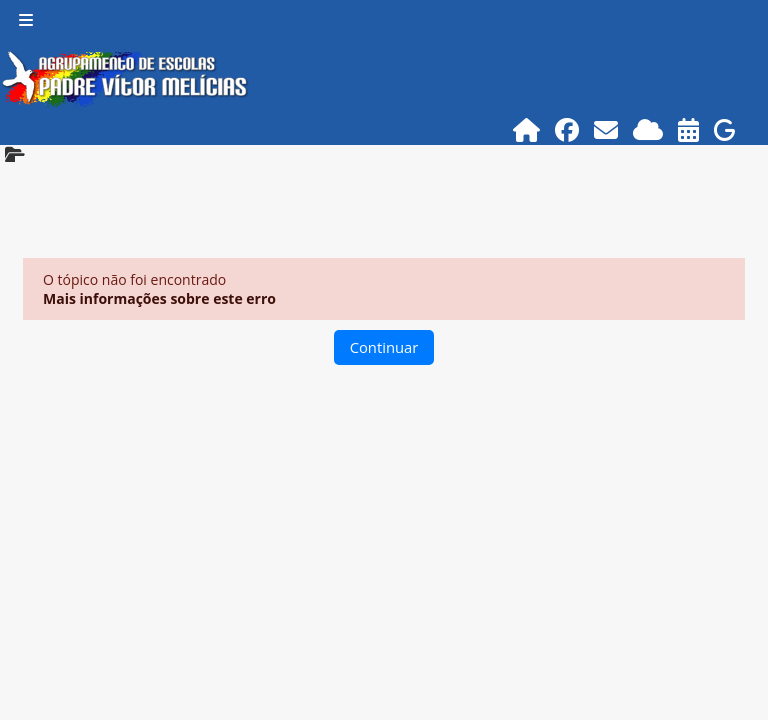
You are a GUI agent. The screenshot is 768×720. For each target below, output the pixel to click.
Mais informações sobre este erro (159, 298)
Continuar (384, 347)
